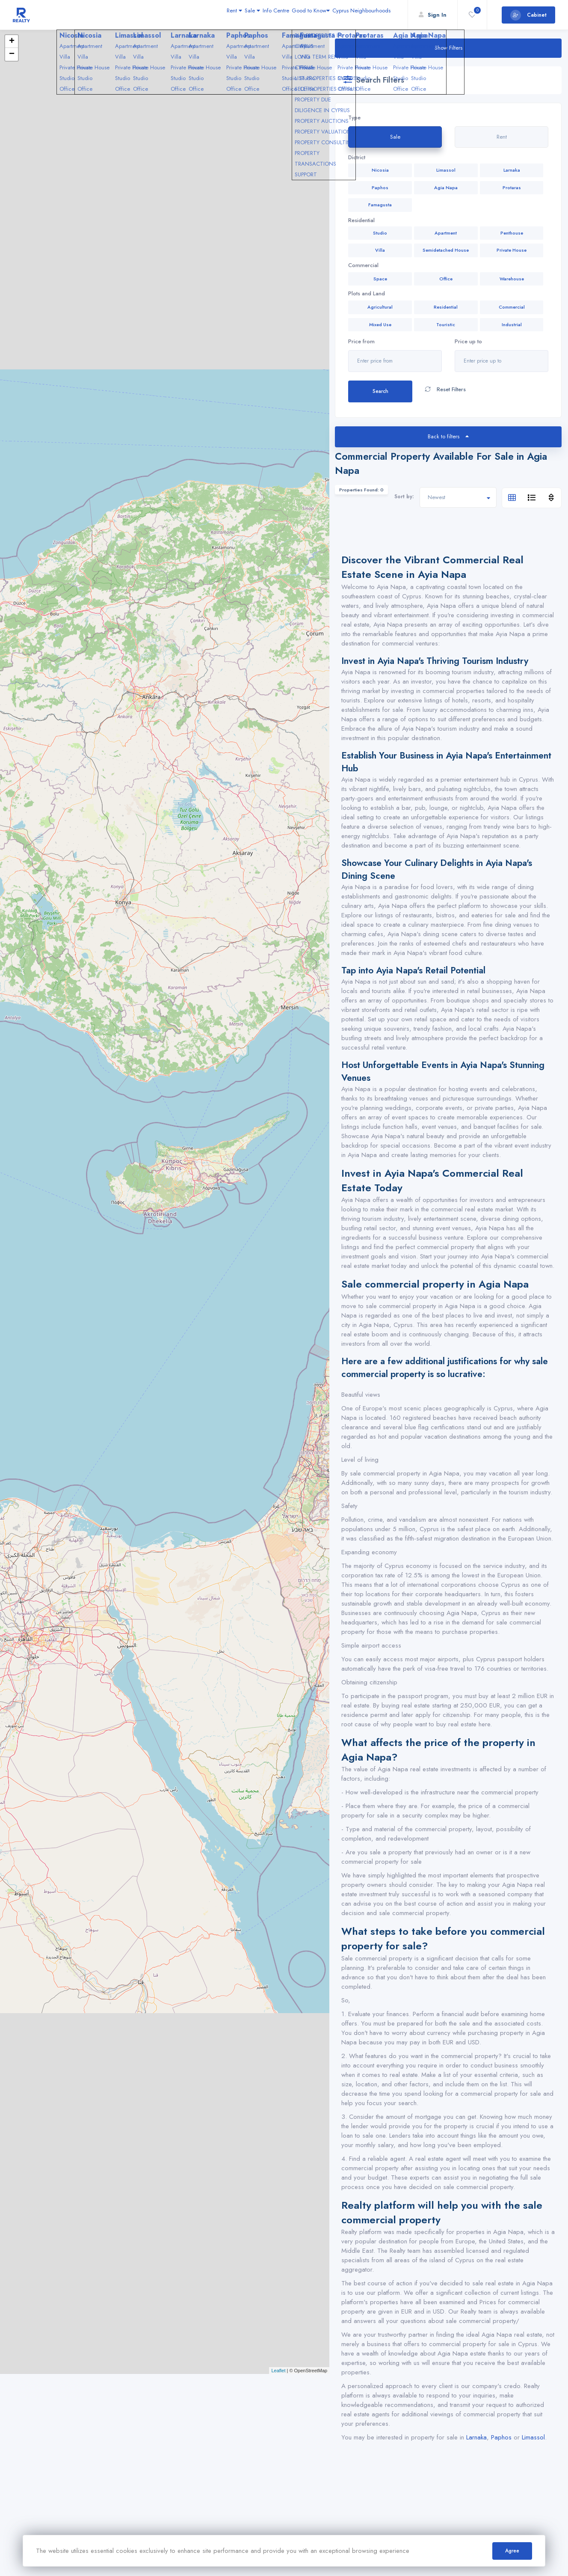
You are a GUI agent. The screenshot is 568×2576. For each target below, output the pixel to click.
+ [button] (12, 41)
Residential (361, 220)
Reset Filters (445, 389)
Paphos (501, 2437)
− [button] (12, 54)
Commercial (363, 265)
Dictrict (356, 157)
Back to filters (448, 436)
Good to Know (289, 15)
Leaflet (278, 2370)
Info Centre (243, 15)
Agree (512, 2551)
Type (354, 118)
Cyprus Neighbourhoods (354, 15)
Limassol (533, 2437)
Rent (180, 15)
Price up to (468, 341)
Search (380, 391)
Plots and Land (366, 293)
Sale (209, 15)
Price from (361, 341)
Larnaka (476, 2437)
